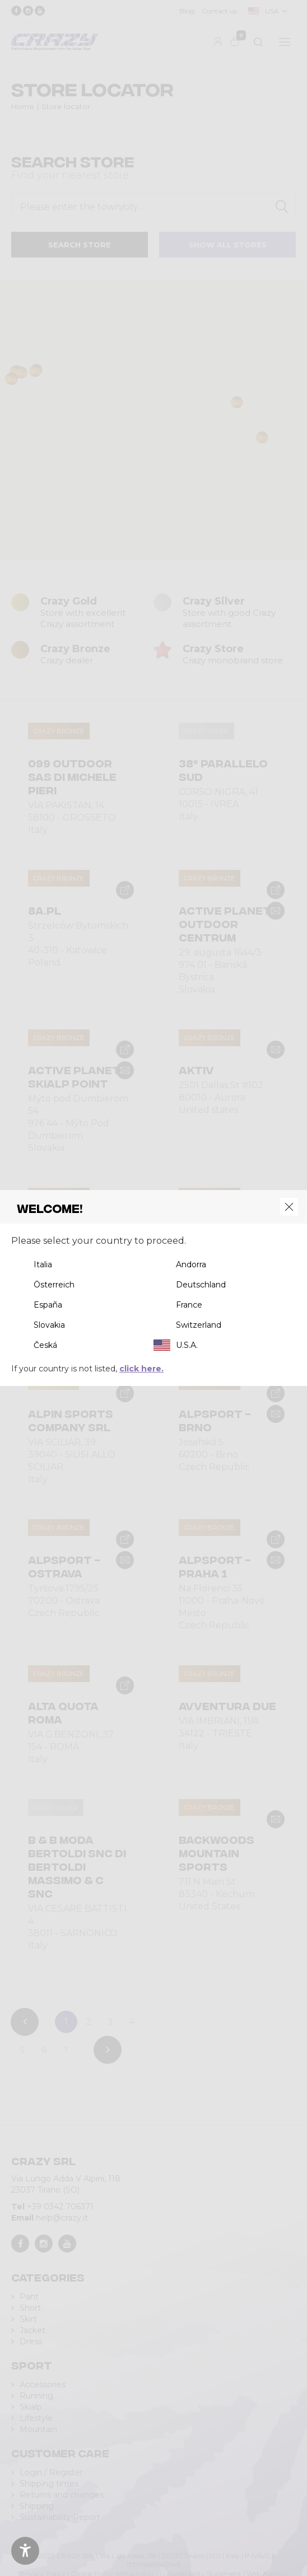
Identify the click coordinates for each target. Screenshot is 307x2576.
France (189, 1305)
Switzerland (198, 1325)
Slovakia (49, 1325)
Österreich (54, 1285)
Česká (45, 1345)
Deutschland (201, 1285)
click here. (141, 1369)
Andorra (191, 1264)
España (48, 1305)
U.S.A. (187, 1345)
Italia (43, 1264)
